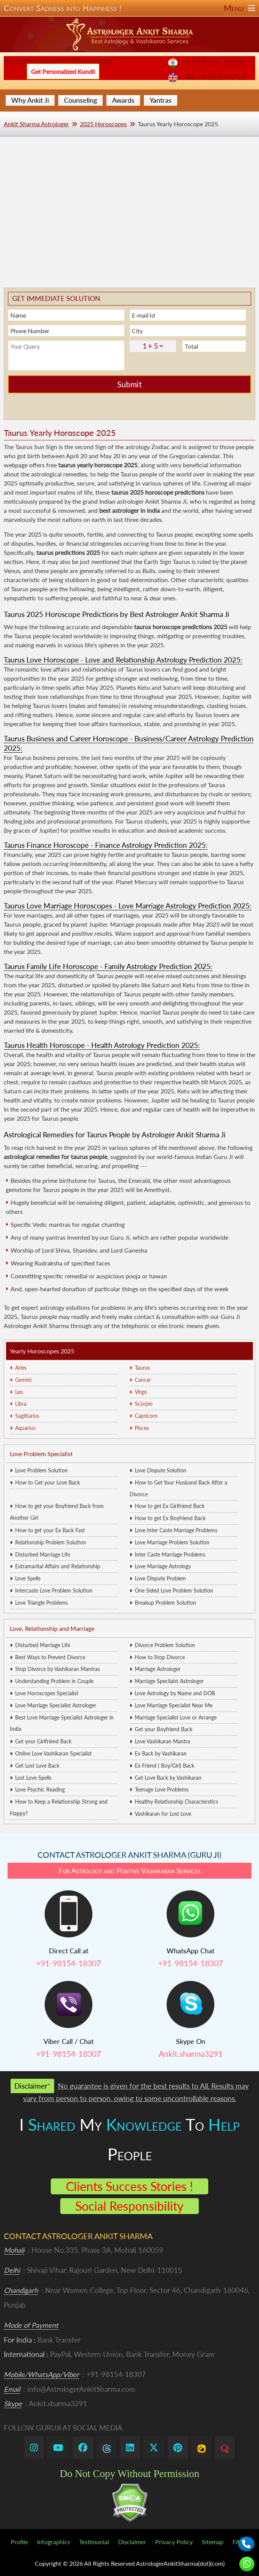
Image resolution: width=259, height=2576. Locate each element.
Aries (21, 1367)
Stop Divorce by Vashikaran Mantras (57, 1669)
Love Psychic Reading (40, 1789)
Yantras (161, 100)
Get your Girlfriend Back (43, 1741)
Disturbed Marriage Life (42, 1554)
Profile (19, 2541)
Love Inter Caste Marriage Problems (176, 1530)
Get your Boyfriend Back (163, 1729)
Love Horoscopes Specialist (46, 1693)
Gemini (23, 1379)
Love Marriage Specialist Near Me (173, 1705)
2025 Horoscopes (103, 123)
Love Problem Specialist (41, 1453)
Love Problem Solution (41, 1470)
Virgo (141, 1392)
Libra (21, 1403)
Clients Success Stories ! (129, 2186)
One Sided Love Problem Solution (174, 1590)
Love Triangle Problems (41, 1602)
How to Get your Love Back (47, 1482)
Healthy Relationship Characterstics (176, 1801)
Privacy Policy (174, 2541)
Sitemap (212, 2541)
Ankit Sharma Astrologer (36, 123)
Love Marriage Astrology (163, 1566)
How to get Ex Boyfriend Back (170, 1518)
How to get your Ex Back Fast (50, 1530)
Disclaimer (132, 2541)
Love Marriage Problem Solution (172, 1542)
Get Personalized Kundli (63, 71)
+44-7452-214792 (213, 77)
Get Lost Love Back (37, 1765)
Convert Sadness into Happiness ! (129, 8)
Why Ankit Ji (30, 100)
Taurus (142, 1367)
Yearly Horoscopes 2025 (42, 1351)
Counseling (80, 100)
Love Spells (28, 1578)
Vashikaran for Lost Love (163, 1813)
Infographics (53, 2541)
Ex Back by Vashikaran (161, 1753)
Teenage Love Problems (162, 1789)
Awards (123, 100)
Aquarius (25, 1428)
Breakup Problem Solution (165, 1602)
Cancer (143, 1379)
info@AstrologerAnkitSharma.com (58, 60)
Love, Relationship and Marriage (52, 1628)
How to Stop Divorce (160, 1657)
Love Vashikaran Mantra (162, 1741)
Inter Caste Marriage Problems (170, 1554)
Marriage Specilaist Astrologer (169, 1681)
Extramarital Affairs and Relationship (57, 1566)
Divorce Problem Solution (165, 1645)
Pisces (142, 1428)
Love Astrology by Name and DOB (175, 1693)
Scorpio (144, 1403)
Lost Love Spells (33, 1777)
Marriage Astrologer (158, 1669)
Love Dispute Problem (160, 1578)
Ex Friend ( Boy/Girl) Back (164, 1765)
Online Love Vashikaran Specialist (53, 1753)
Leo (19, 1392)
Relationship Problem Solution (50, 1542)
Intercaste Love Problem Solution (53, 1590)
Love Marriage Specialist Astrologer (55, 1705)
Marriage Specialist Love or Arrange (176, 1717)
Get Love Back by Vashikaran (168, 1777)
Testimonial (94, 2541)
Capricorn (146, 1415)
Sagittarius (27, 1415)
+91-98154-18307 (213, 62)
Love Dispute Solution (160, 1470)
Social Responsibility (129, 2206)
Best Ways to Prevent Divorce (50, 1657)
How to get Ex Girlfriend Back (169, 1506)
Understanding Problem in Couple (54, 1681)
